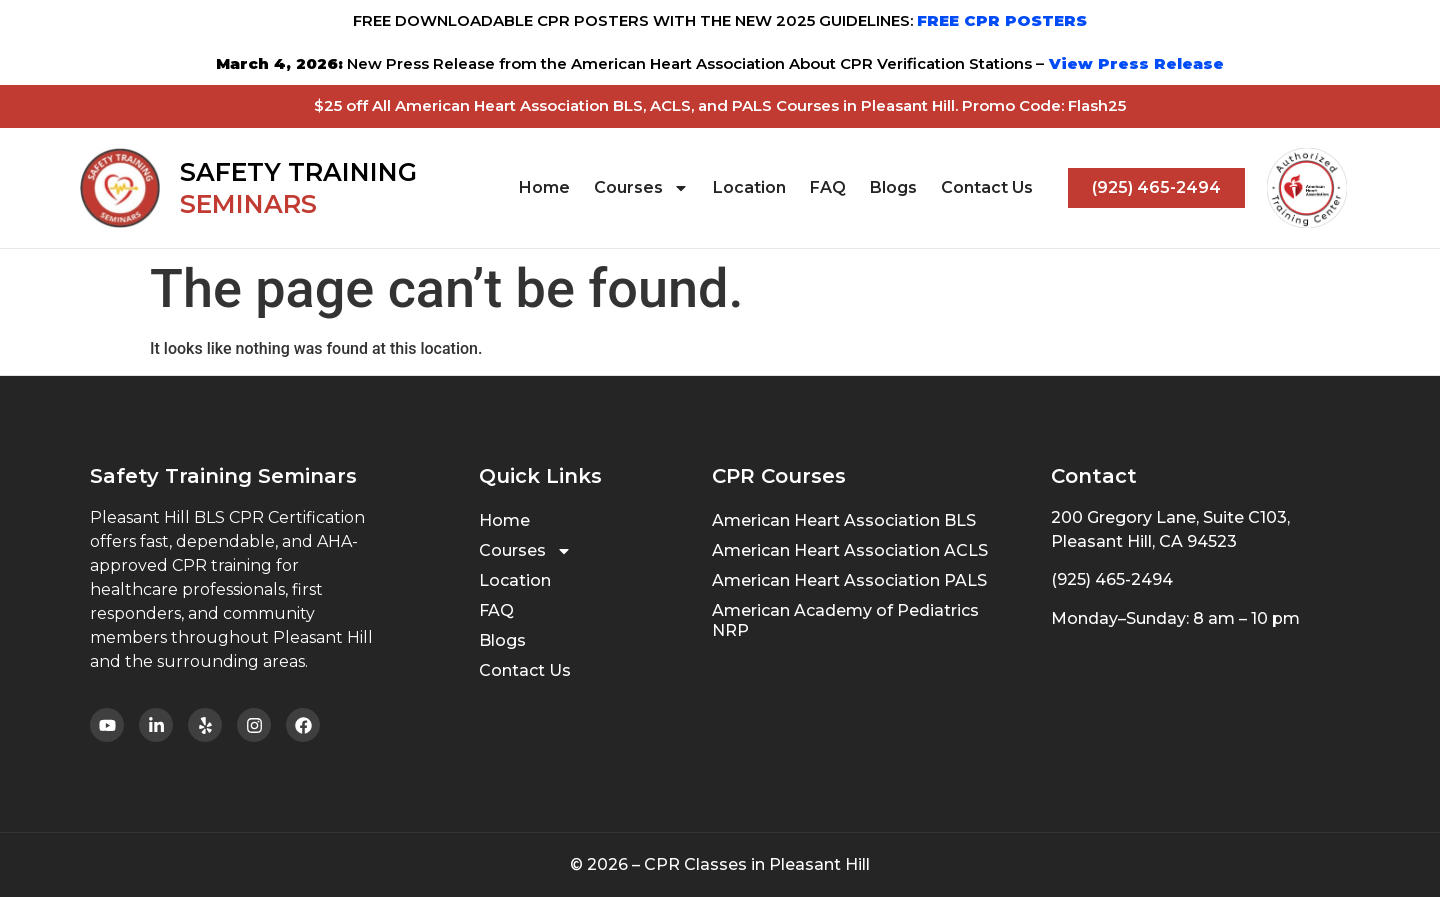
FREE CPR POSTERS (1002, 20)
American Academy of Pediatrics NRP (845, 620)
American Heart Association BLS (844, 520)
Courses (641, 188)
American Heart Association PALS (849, 580)
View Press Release (1134, 63)
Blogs (893, 187)
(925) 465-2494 (1112, 579)
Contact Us (987, 187)
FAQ (828, 187)
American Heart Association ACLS (850, 550)
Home (544, 187)
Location (749, 187)
